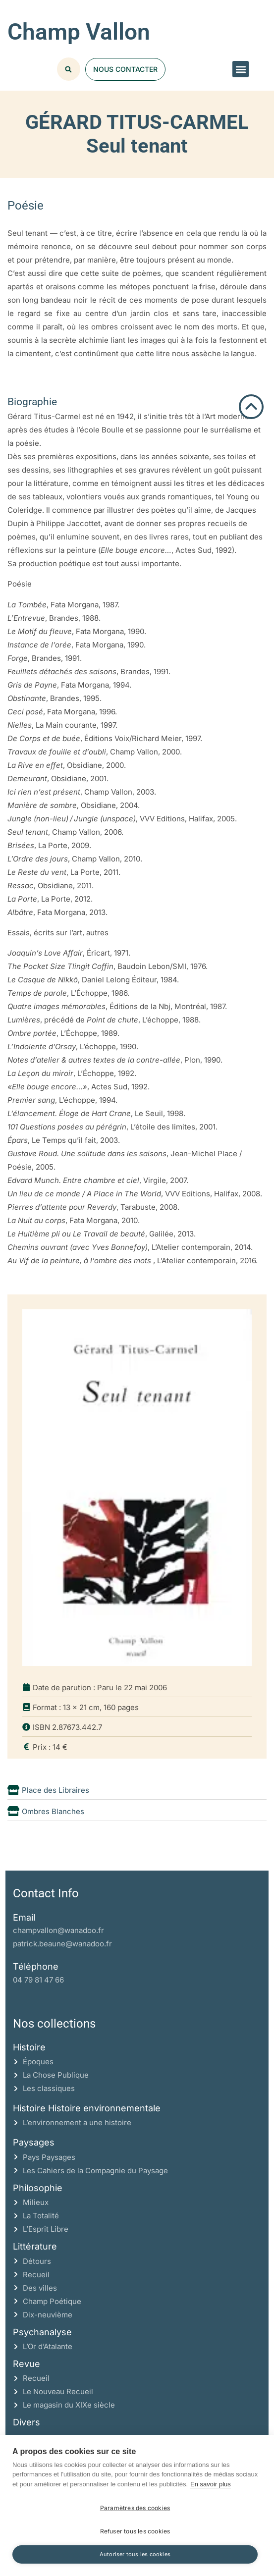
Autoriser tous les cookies (135, 2554)
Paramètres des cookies (135, 2508)
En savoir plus (210, 2484)
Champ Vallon (78, 31)
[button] (240, 69)
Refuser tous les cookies (135, 2531)
